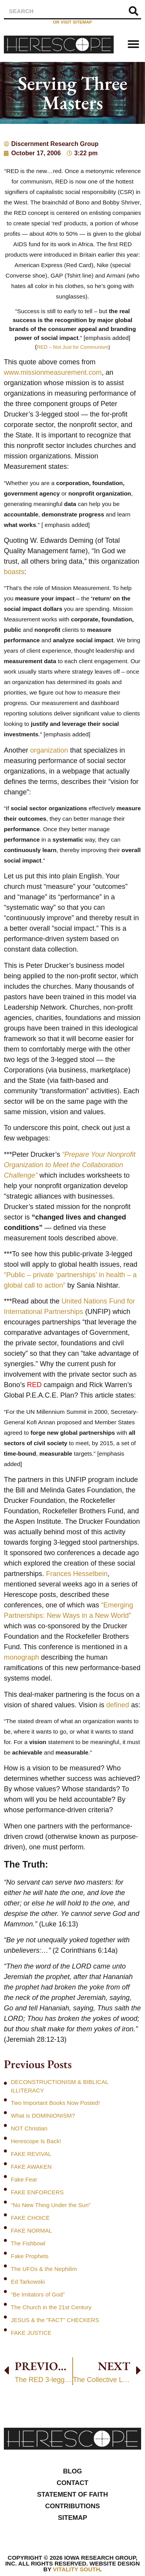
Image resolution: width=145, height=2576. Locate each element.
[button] (133, 44)
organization (49, 750)
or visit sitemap (72, 22)
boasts (14, 572)
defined (117, 1705)
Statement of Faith (72, 2494)
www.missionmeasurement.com (53, 372)
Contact (73, 2483)
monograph (21, 1657)
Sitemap (72, 2517)
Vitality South (76, 2569)
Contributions (72, 2506)
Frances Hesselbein (76, 1574)
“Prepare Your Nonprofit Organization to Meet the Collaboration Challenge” (69, 1165)
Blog (72, 2471)
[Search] (133, 11)
